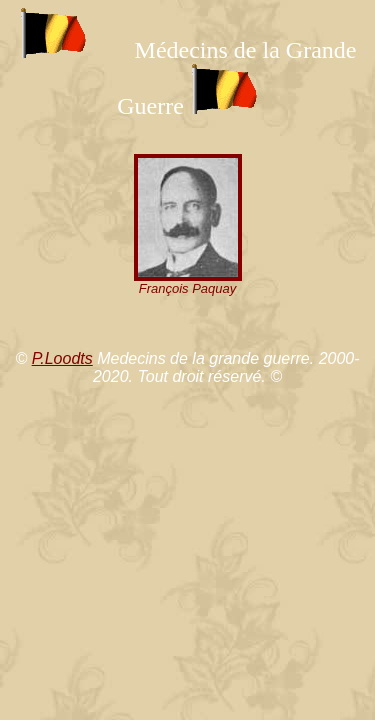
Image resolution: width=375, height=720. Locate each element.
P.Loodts (62, 358)
